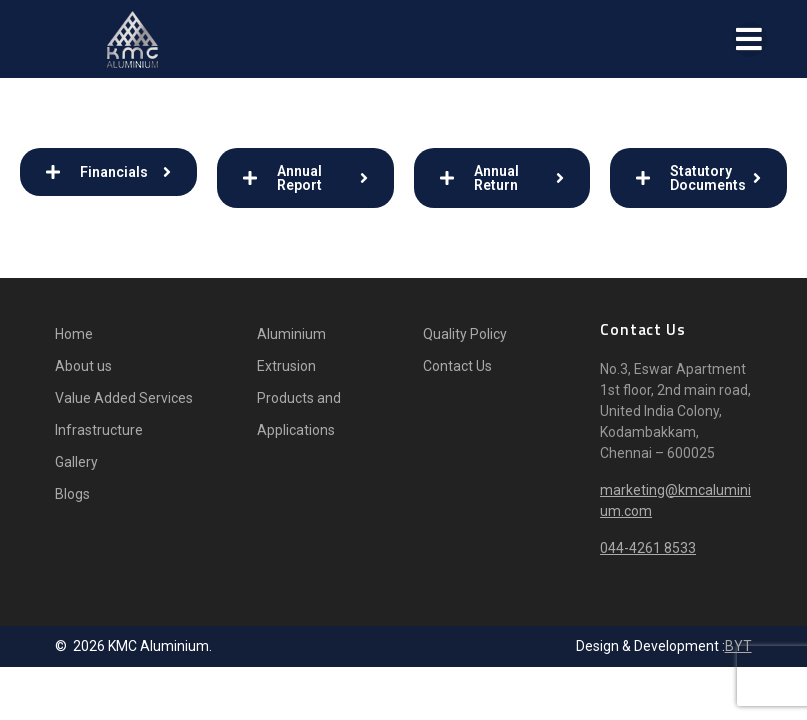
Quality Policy (465, 334)
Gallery (76, 462)
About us (83, 366)
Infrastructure (99, 430)
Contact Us (457, 366)
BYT (738, 646)
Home (74, 334)
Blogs (72, 494)
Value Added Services (124, 398)
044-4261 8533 (648, 548)
